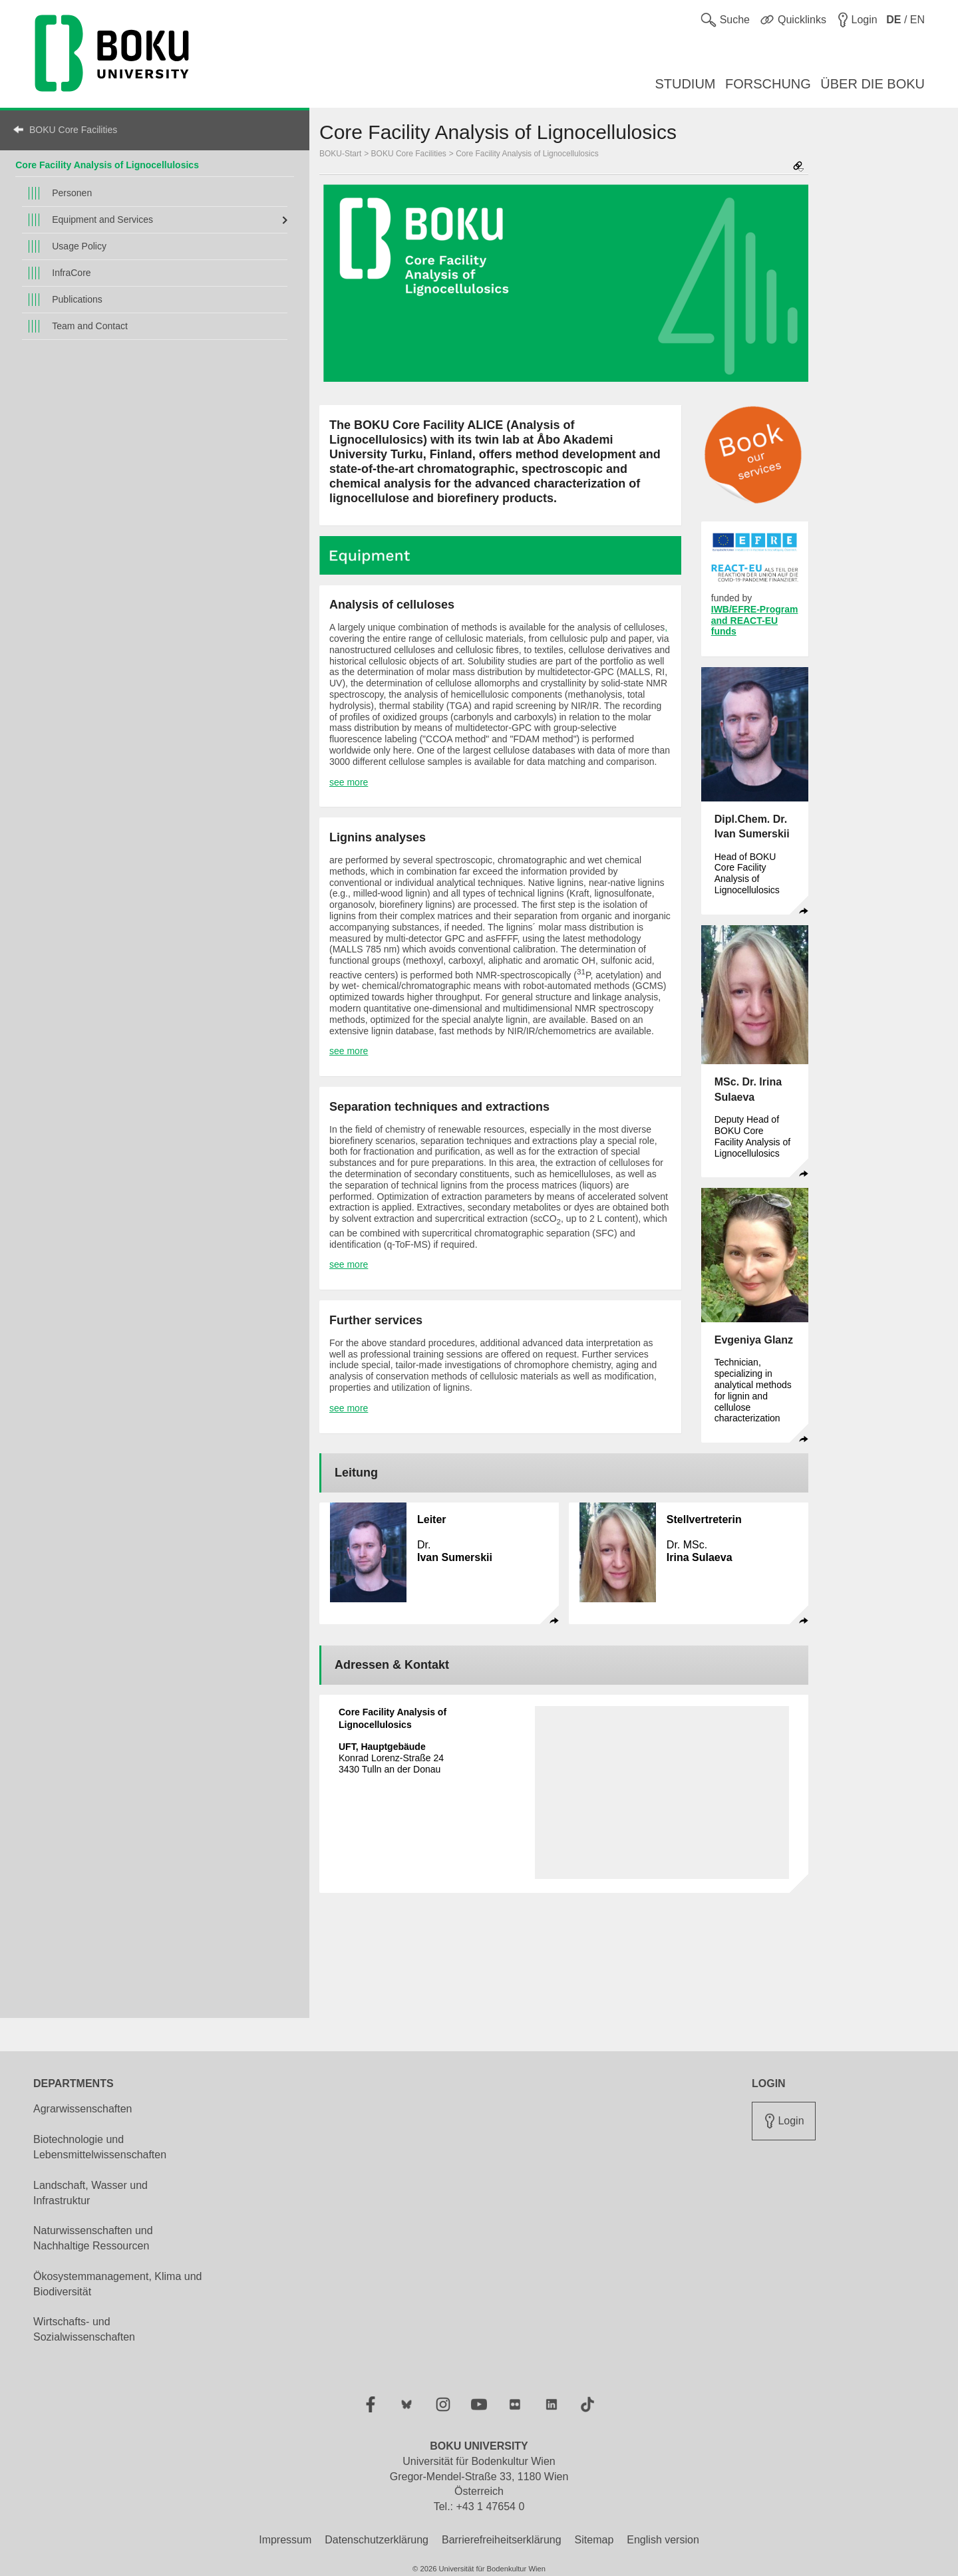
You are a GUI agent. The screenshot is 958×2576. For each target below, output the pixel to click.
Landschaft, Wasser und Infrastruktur (90, 2193)
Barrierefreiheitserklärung (501, 2539)
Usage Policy (79, 246)
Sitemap (594, 2539)
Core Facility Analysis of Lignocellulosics (107, 165)
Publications (77, 299)
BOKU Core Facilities (73, 129)
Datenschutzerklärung (376, 2539)
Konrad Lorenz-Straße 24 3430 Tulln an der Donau (391, 1758)
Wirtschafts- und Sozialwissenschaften (84, 2329)
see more (348, 782)
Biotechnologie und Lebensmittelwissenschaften (99, 2147)
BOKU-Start (340, 153)
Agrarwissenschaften (82, 2108)
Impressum (285, 2539)
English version (663, 2539)
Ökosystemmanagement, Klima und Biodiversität (117, 2284)
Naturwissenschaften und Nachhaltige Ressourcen (93, 2238)
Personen (72, 193)
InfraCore (71, 272)
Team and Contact (90, 326)
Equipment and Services (102, 219)
